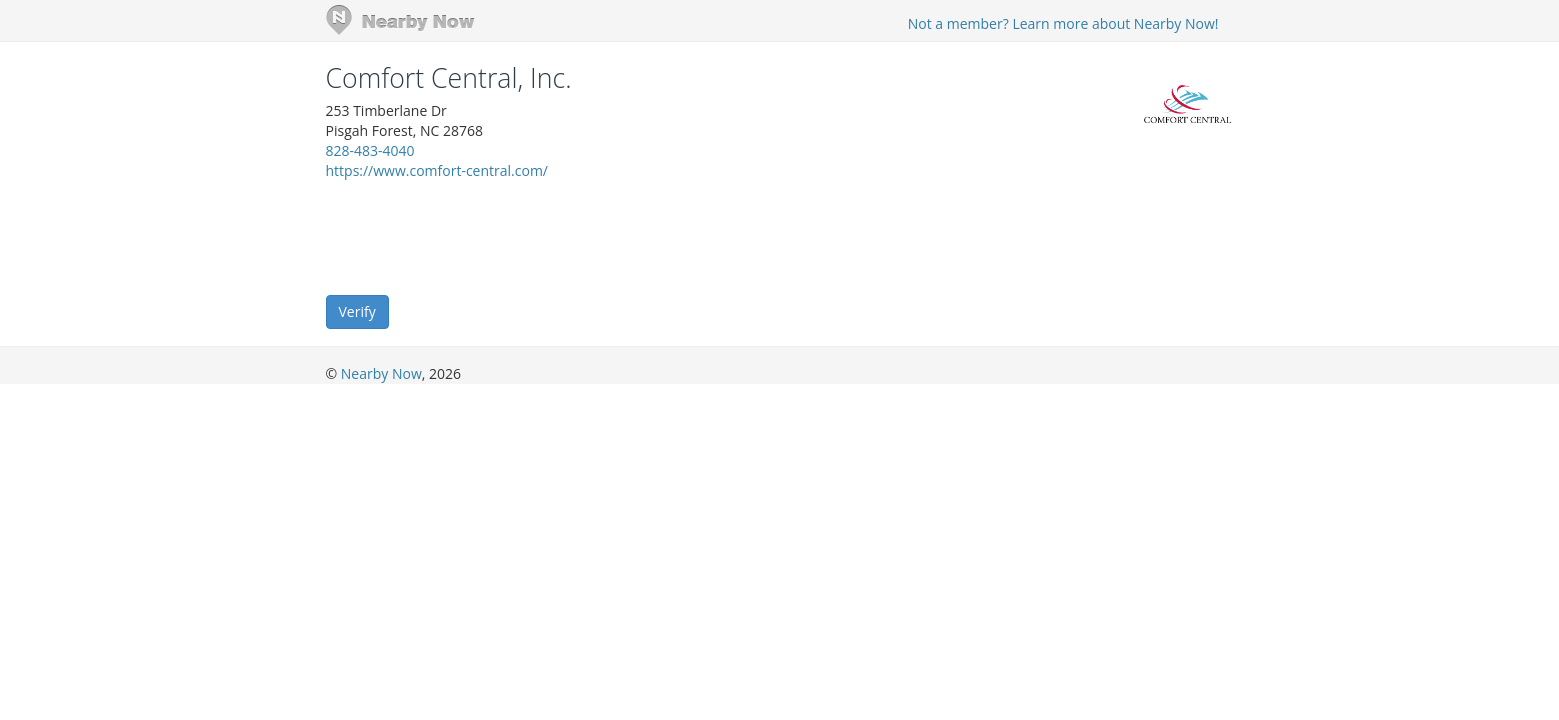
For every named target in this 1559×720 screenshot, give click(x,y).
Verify (357, 311)
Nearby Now (381, 373)
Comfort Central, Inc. (449, 78)
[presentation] (478, 236)
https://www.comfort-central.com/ (437, 170)
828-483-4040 (370, 150)
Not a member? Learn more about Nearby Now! (1063, 23)
